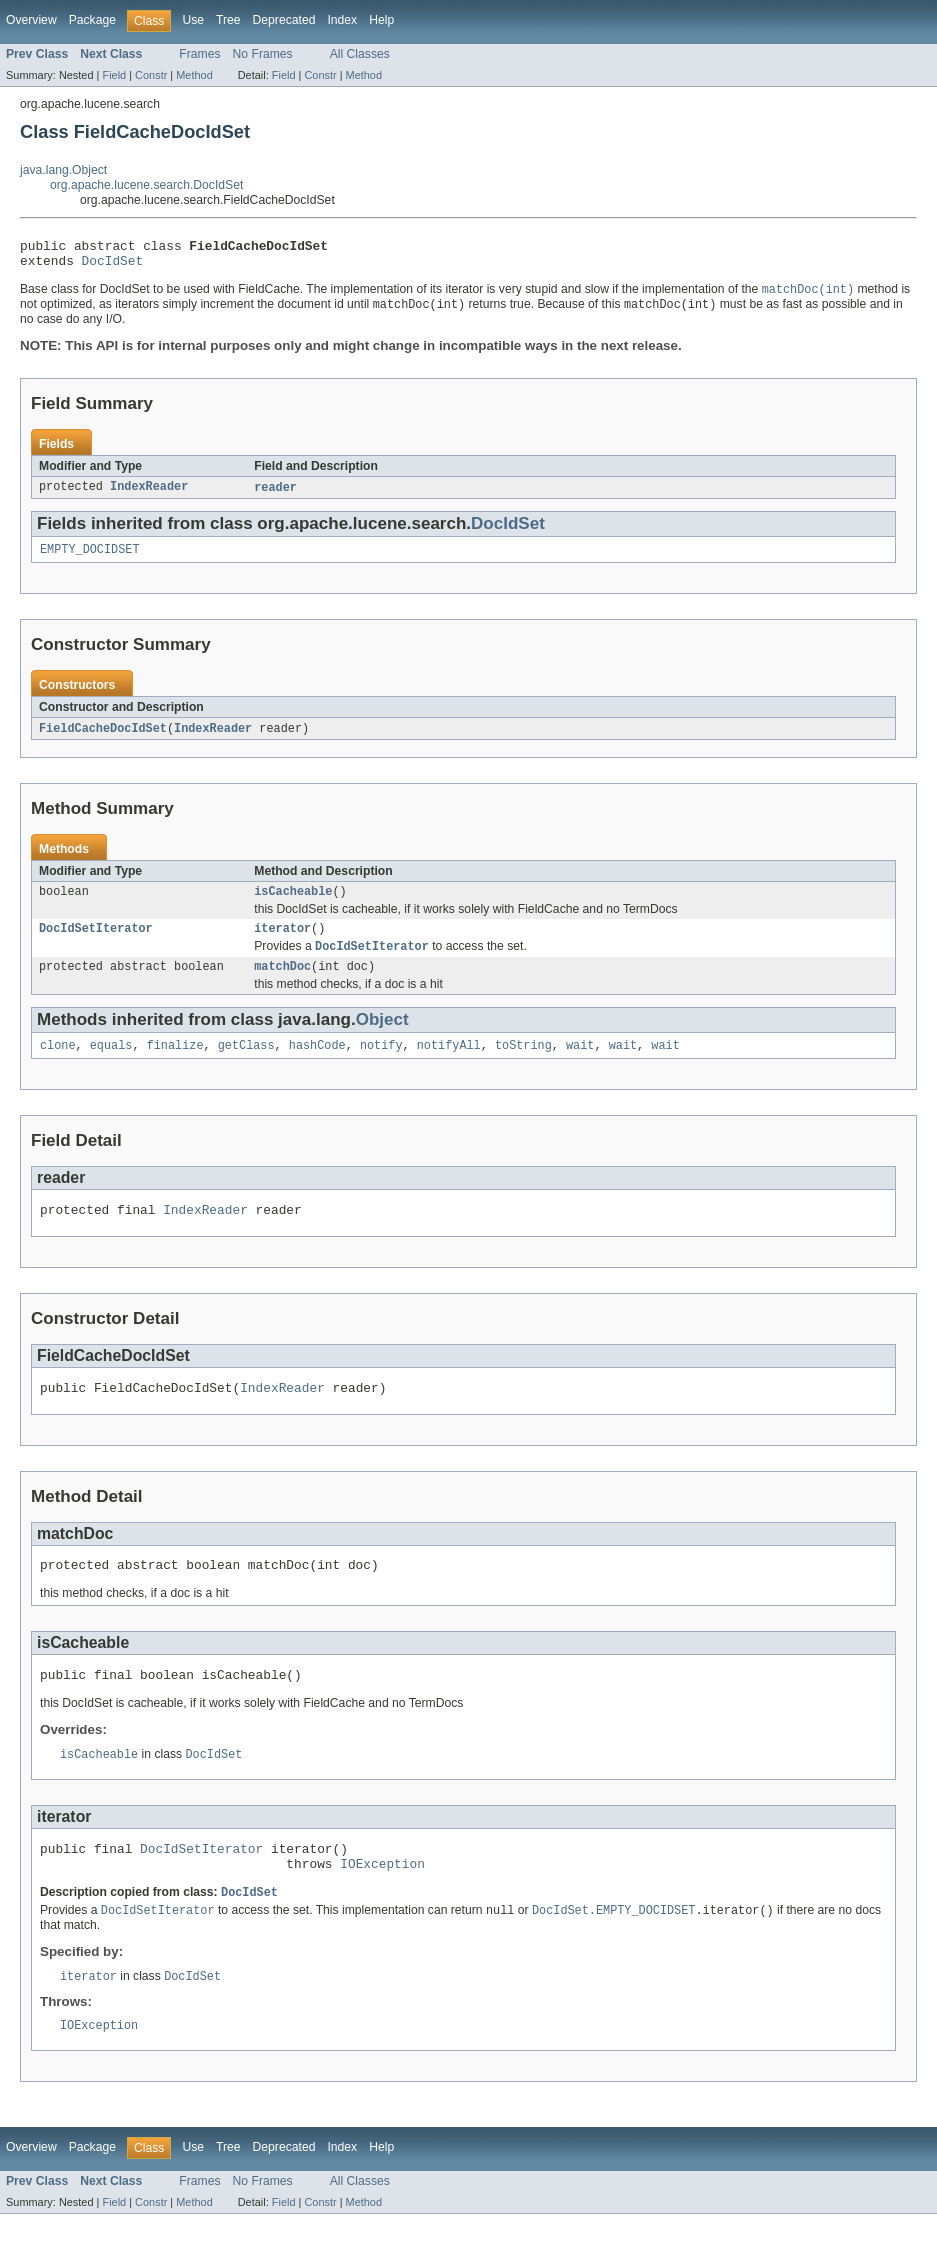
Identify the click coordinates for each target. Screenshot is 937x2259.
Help (381, 20)
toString (523, 1066)
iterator (282, 944)
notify (381, 1066)
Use (193, 20)
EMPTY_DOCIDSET (90, 560)
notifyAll (449, 1066)
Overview (31, 20)
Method (194, 75)
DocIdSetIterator (96, 944)
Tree (228, 20)
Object (382, 1038)
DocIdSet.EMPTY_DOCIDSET (613, 1952)
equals (111, 1066)
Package (92, 20)
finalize (175, 1066)
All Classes (360, 54)
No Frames (263, 54)
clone (58, 1066)
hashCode (317, 1066)
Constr (151, 75)
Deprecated (284, 20)
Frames (199, 54)
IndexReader (149, 496)
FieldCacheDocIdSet (103, 740)
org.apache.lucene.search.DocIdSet (146, 185)
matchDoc (282, 985)
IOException (382, 1903)
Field (114, 75)
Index (342, 20)
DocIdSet (113, 266)
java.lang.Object (63, 170)
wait (580, 1066)
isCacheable (293, 905)
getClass (246, 1066)
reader (275, 496)
